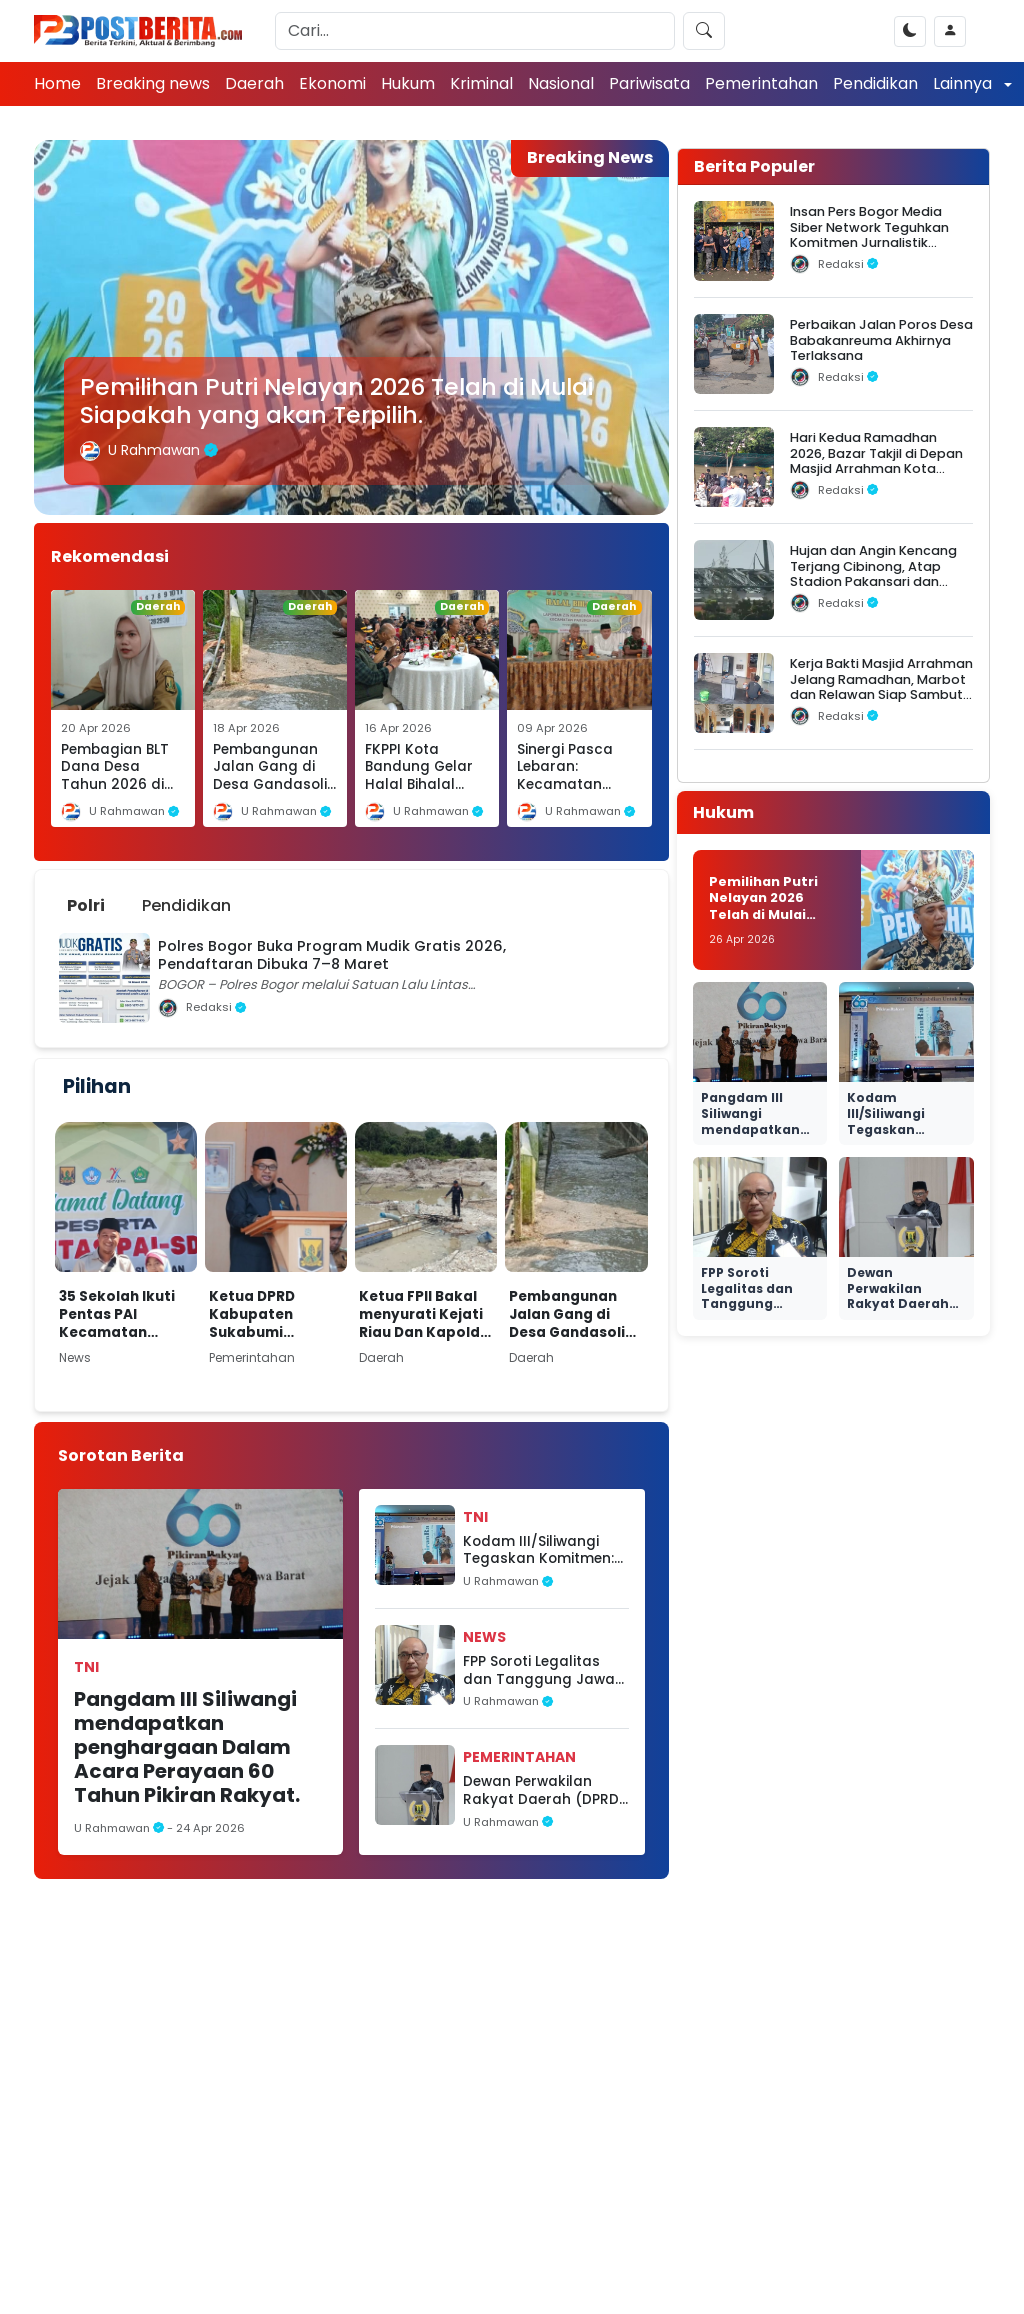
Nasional (561, 83)
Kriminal (481, 83)
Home (57, 83)
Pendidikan (875, 83)
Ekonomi (332, 83)
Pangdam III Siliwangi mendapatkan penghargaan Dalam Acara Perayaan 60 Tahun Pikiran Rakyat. (187, 1747)
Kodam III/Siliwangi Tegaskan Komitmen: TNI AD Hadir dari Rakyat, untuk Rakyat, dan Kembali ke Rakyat (545, 1550)
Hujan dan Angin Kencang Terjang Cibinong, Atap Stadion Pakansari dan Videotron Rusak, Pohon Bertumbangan (873, 581)
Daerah (254, 83)
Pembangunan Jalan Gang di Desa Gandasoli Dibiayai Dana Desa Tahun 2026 (270, 793)
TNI (86, 1667)
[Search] (475, 31)
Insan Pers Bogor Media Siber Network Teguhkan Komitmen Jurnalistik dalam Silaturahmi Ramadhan (869, 242)
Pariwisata (649, 83)
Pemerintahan (761, 83)
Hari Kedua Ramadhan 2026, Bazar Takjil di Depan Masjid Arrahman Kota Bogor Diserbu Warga (876, 460)
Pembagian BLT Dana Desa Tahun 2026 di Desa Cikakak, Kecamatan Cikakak (115, 793)
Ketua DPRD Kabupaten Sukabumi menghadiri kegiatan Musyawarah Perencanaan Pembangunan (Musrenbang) (263, 1314)
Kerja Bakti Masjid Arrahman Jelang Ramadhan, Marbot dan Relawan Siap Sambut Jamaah (881, 686)
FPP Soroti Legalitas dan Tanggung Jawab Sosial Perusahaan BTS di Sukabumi (544, 1670)
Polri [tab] (86, 905)
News (484, 1637)
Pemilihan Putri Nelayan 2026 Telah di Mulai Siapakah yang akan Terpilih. (336, 400)
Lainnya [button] (964, 83)
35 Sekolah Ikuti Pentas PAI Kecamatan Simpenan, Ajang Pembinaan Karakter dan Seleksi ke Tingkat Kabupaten (126, 1314)
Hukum (408, 83)
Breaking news (153, 83)
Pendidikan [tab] (186, 905)
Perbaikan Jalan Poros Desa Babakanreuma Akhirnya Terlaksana (881, 340)
